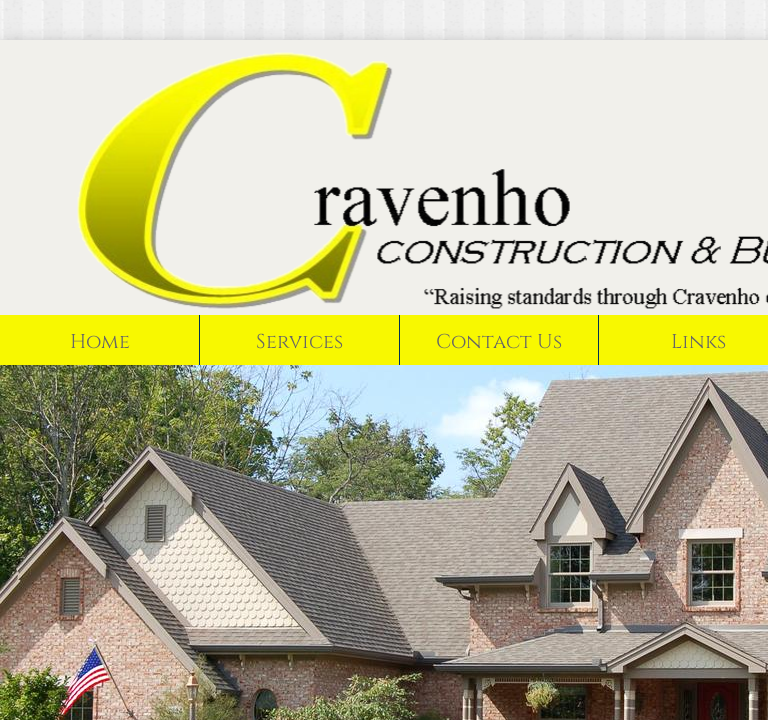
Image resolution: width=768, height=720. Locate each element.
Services (299, 341)
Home (100, 341)
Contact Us (499, 341)
